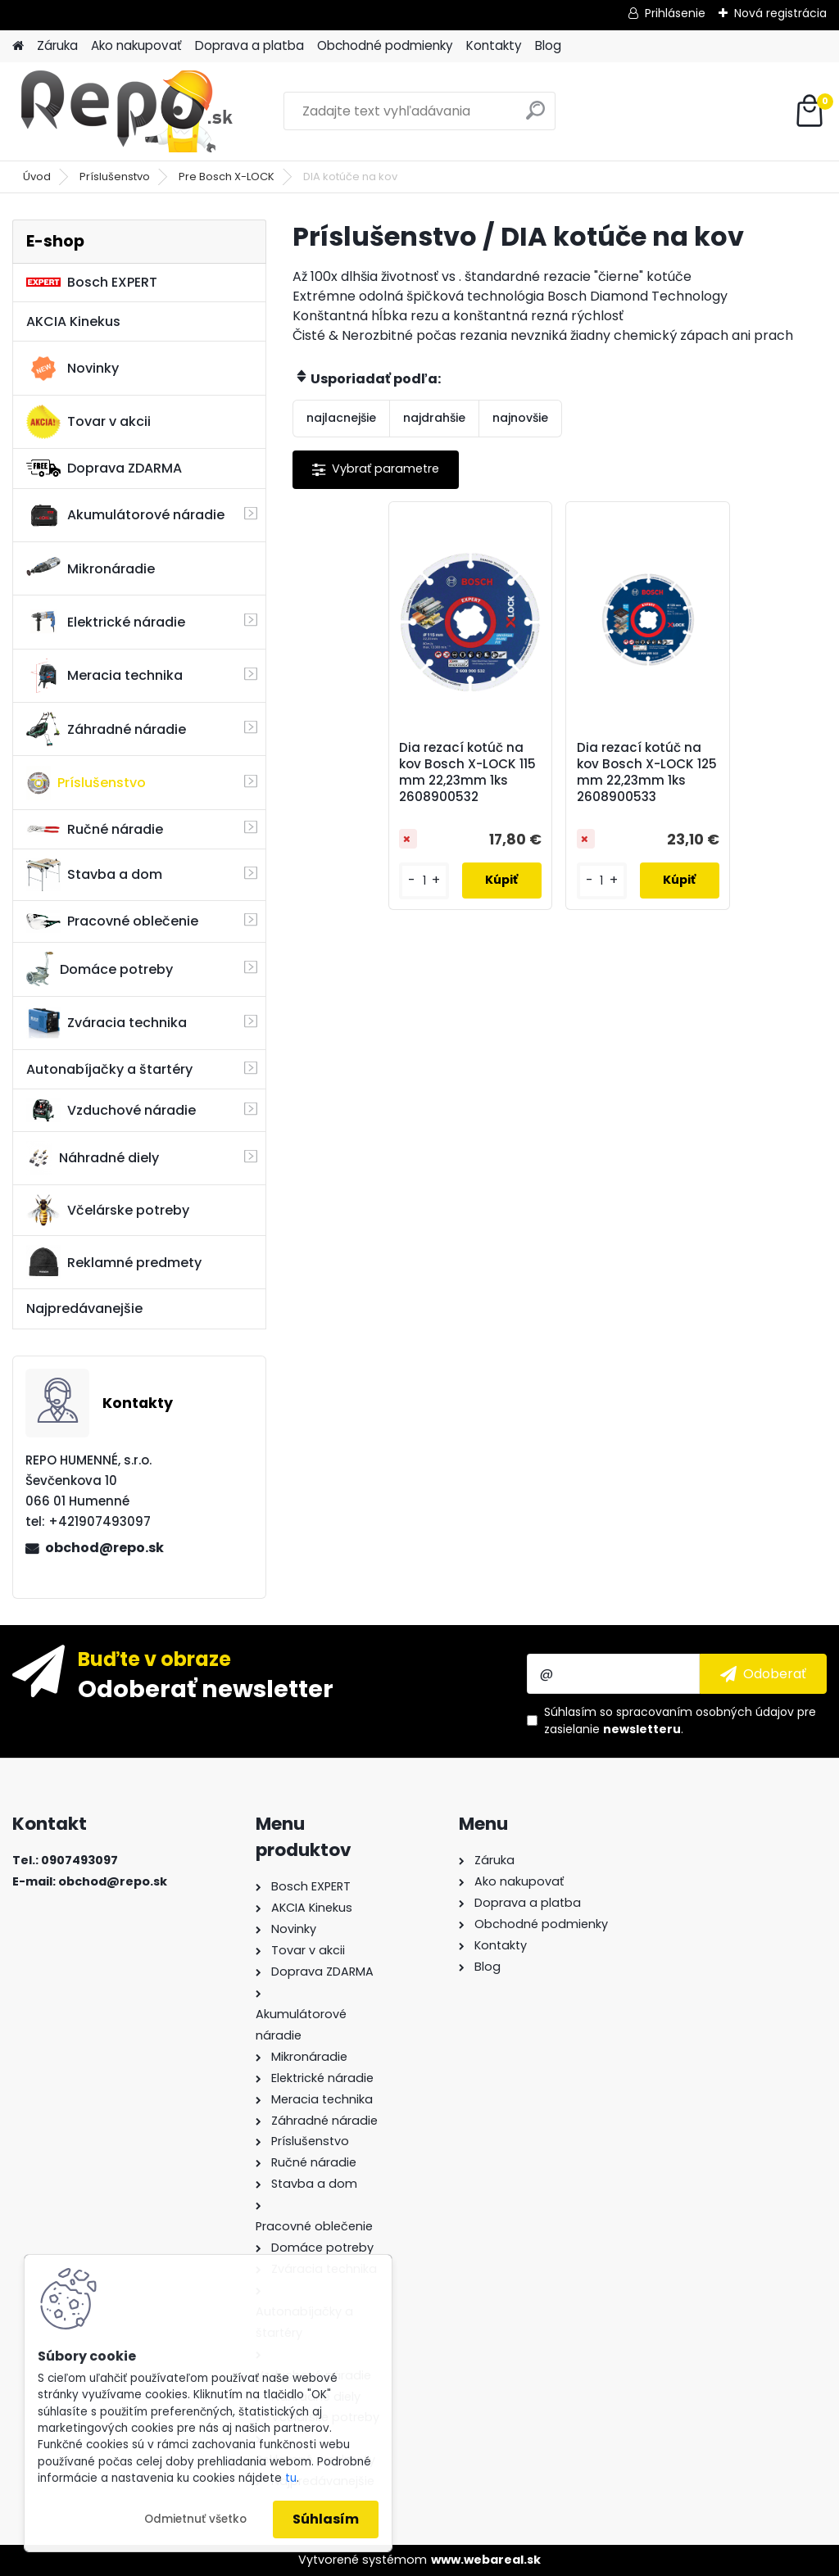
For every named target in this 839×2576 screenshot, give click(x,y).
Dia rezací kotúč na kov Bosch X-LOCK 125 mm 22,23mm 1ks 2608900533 (647, 772)
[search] (535, 117)
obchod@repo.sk (104, 1547)
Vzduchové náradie (111, 1109)
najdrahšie (434, 418)
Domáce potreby (99, 969)
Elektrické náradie (105, 621)
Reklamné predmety (114, 1262)
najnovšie (520, 418)
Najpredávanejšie (84, 1308)
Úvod (37, 176)
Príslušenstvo (114, 176)
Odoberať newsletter (205, 1688)
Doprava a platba (249, 45)
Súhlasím (326, 2519)
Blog (548, 45)
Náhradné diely (92, 1158)
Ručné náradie (94, 829)
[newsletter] (763, 1673)
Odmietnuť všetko (195, 2519)
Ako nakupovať (136, 45)
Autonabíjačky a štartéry (109, 1069)
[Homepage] (18, 46)
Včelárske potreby (107, 1209)
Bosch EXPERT (91, 282)
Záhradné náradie (106, 729)
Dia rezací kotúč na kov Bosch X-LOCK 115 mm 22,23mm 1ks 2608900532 (467, 772)
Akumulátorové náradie (125, 515)
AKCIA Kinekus (73, 321)
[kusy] (423, 880)
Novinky (72, 368)
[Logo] (125, 111)
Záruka (57, 45)
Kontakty (494, 45)
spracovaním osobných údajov (705, 1712)
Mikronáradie (90, 568)
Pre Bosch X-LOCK (226, 176)
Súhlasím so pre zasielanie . (680, 1720)
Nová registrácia (780, 13)
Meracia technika (104, 676)
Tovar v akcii (88, 422)
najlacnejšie (341, 418)
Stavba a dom (94, 874)
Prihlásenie (675, 13)
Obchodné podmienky (385, 45)
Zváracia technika (106, 1023)
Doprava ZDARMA (104, 468)
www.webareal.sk (486, 2559)
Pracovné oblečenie (112, 921)
